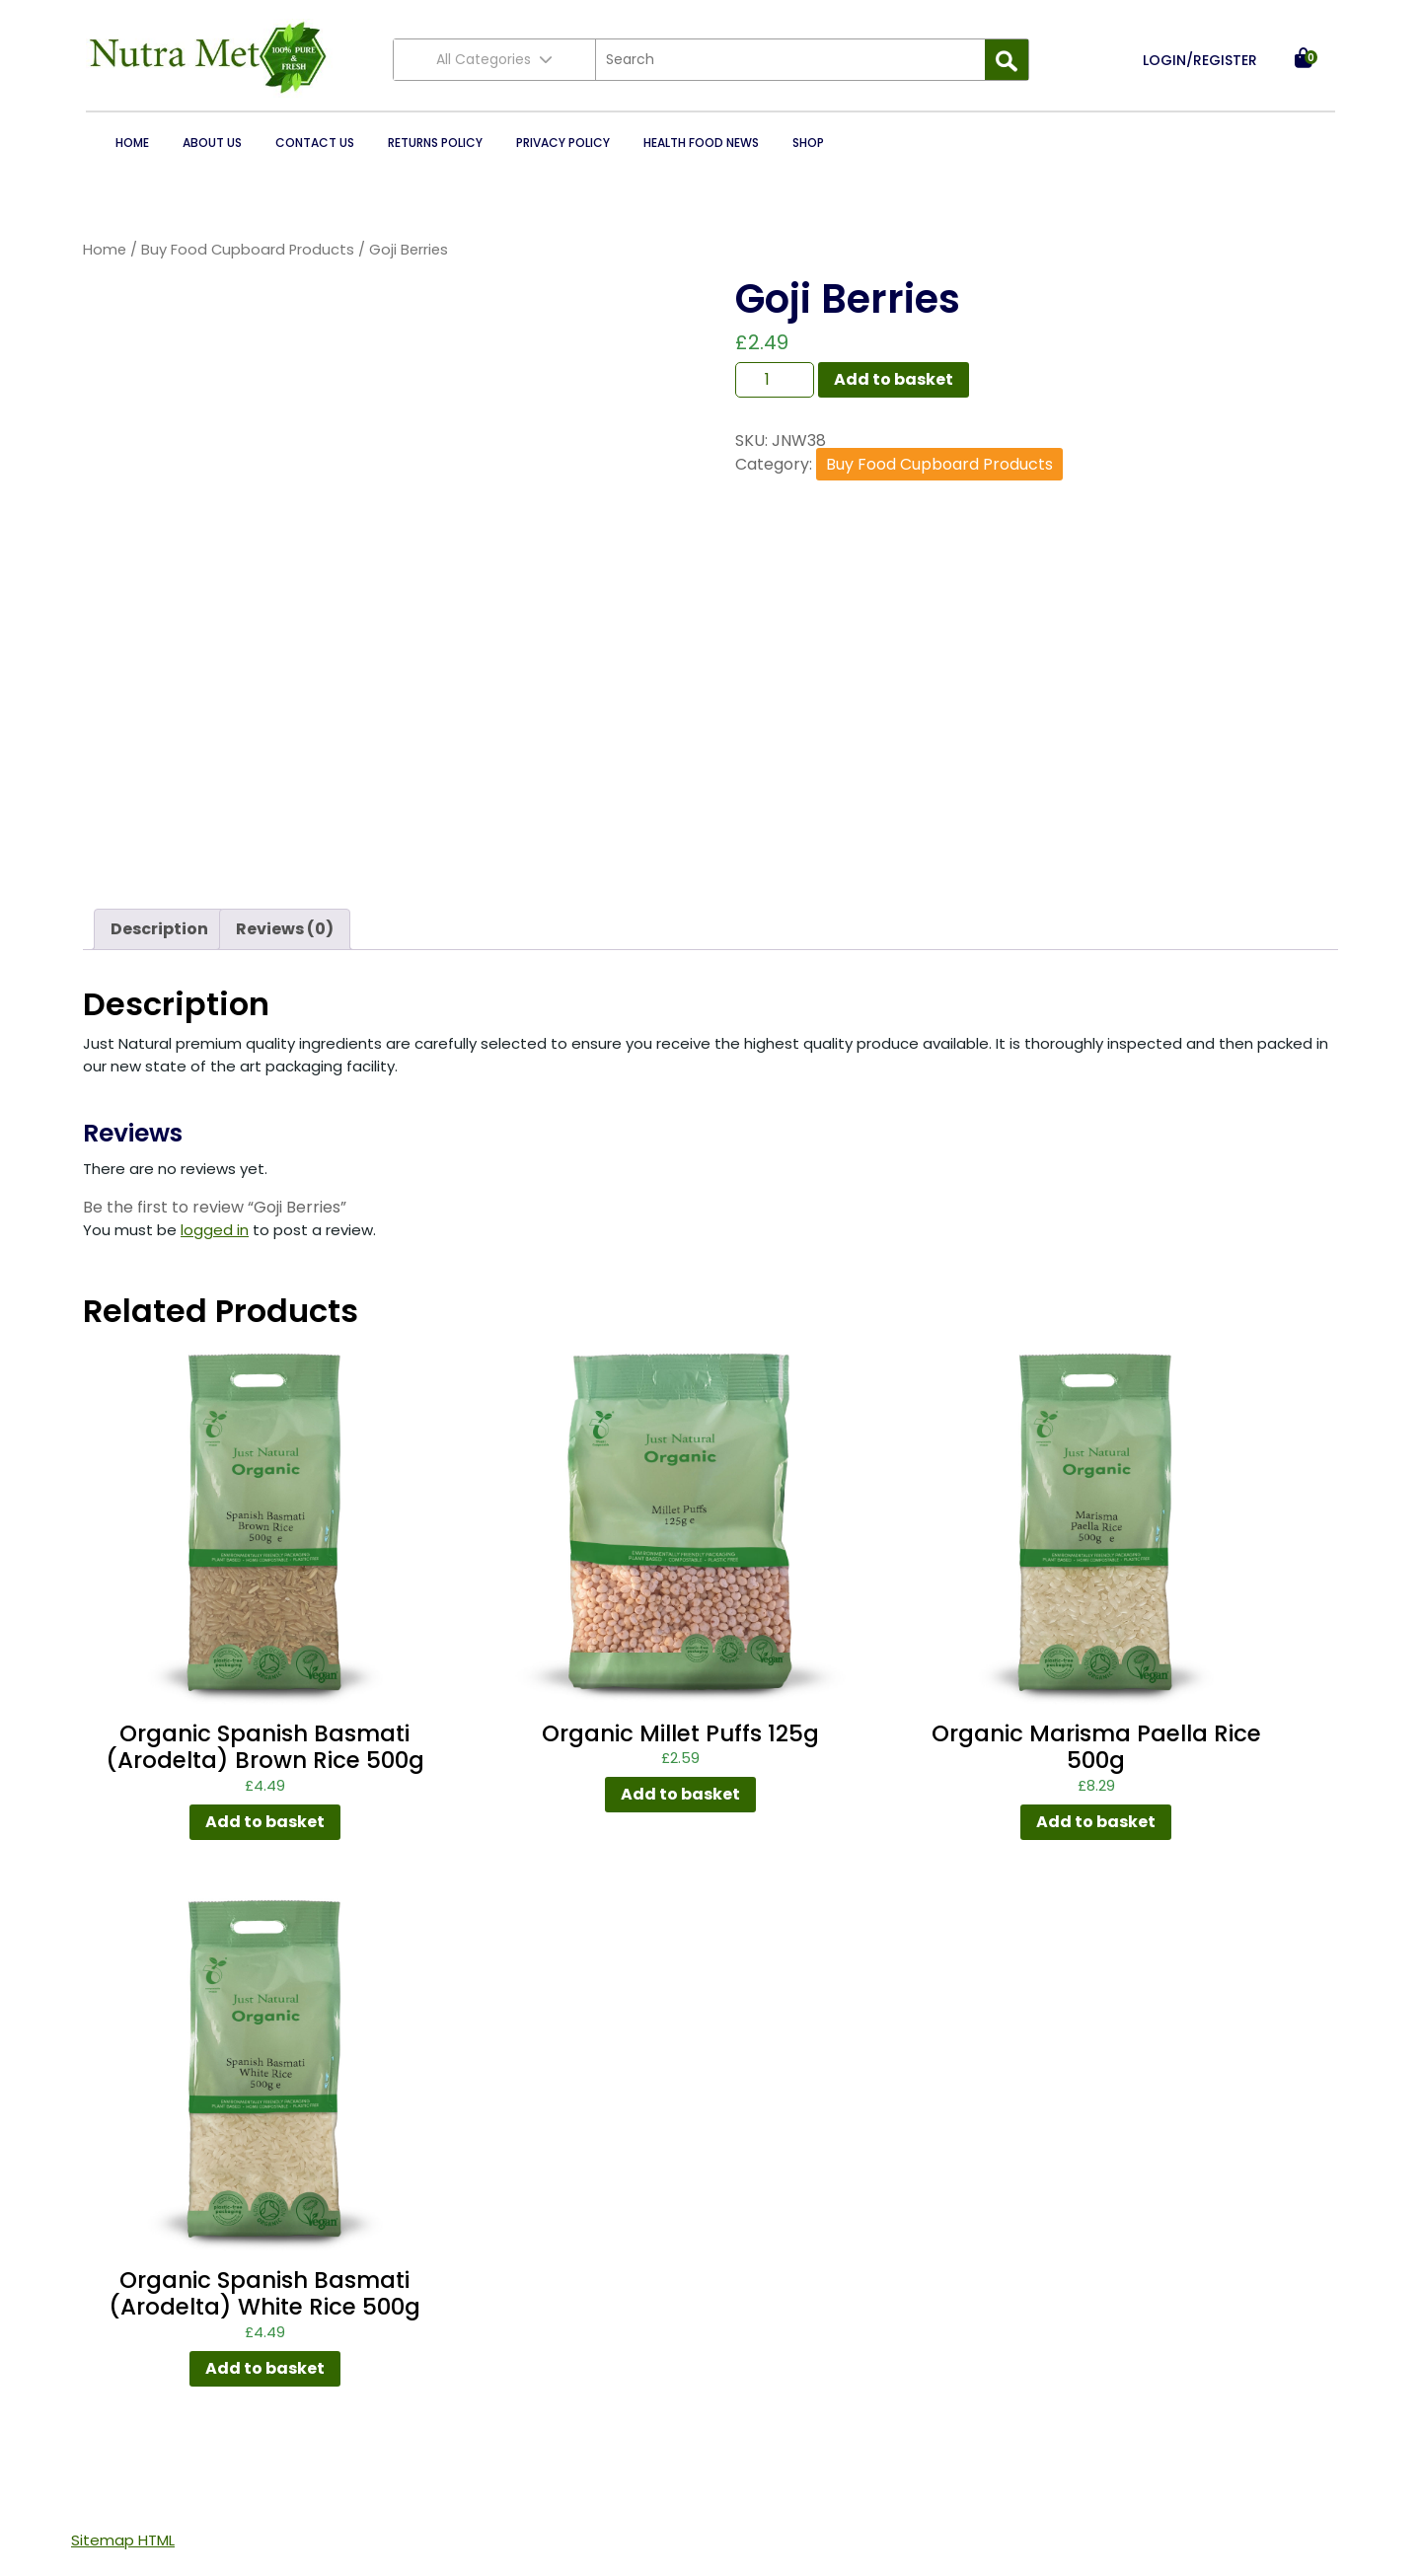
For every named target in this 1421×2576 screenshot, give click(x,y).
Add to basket (893, 379)
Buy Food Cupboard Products (247, 249)
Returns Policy (435, 142)
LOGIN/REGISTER (1200, 60)
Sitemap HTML (123, 2540)
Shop (808, 142)
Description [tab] (159, 929)
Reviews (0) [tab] (285, 929)
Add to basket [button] (265, 1821)
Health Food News (701, 142)
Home (132, 142)
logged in (215, 1229)
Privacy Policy (563, 142)
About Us (212, 142)
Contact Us (314, 142)
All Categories (494, 59)
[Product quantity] (774, 380)
